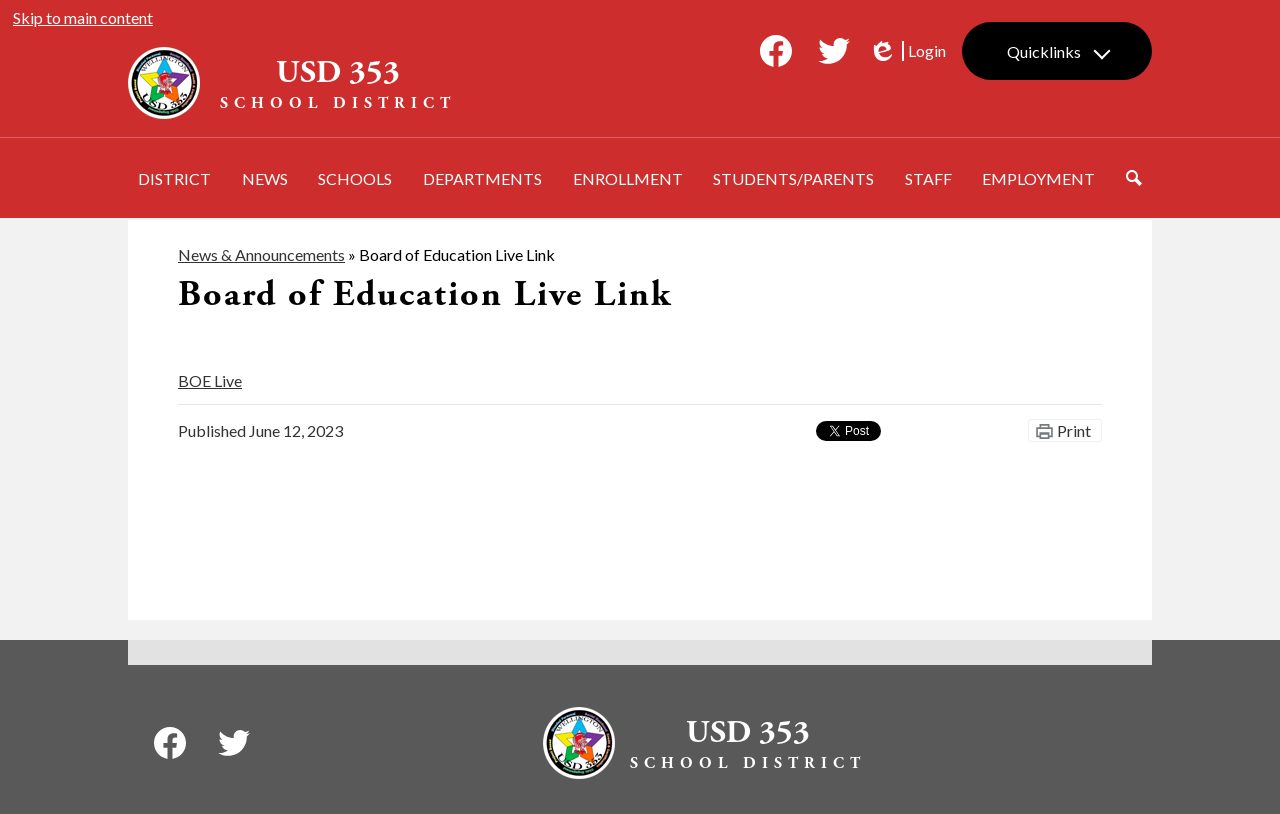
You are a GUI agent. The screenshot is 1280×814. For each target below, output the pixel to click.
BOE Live (210, 380)
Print (1074, 430)
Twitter (834, 55)
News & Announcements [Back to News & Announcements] (261, 254)
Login (907, 51)
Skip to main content (83, 17)
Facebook (776, 55)
